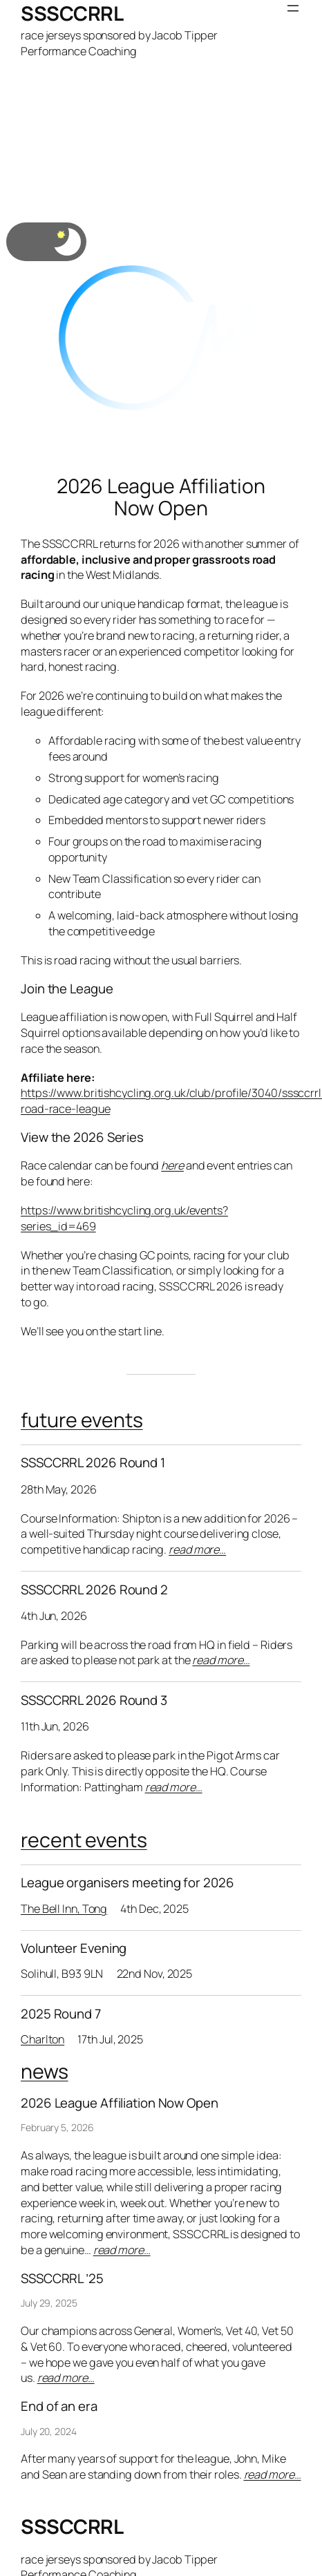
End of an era (59, 2406)
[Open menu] (293, 8)
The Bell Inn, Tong (64, 1908)
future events (82, 1419)
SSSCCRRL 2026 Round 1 (93, 1463)
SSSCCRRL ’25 (62, 2278)
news (44, 2071)
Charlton (42, 2039)
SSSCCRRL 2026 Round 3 (94, 1700)
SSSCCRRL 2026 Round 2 (94, 1590)
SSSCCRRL (72, 13)
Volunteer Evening (73, 1948)
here (172, 1165)
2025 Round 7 (61, 2014)
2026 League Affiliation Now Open (161, 497)
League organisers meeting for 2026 (127, 1883)
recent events (84, 1839)
